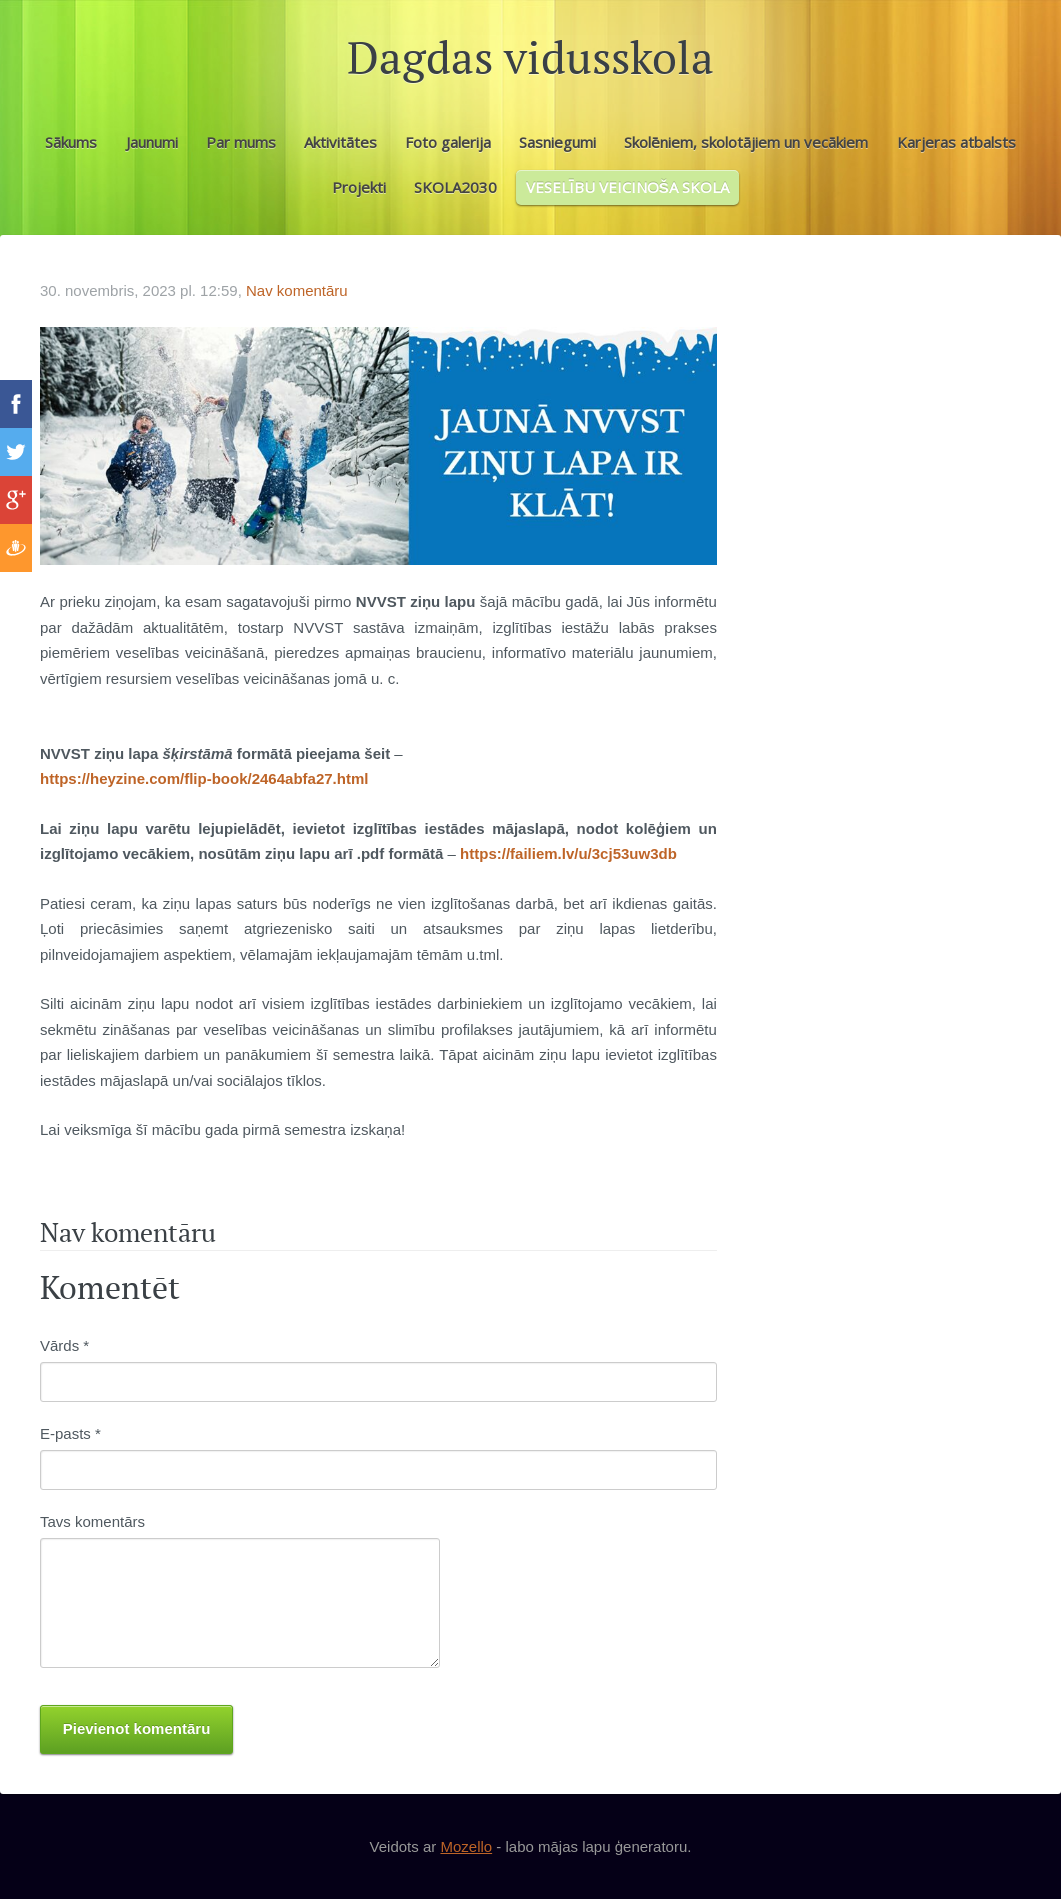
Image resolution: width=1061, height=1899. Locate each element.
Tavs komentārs (92, 1521)
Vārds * (64, 1345)
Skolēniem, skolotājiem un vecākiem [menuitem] (746, 142)
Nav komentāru (297, 290)
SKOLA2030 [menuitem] (455, 187)
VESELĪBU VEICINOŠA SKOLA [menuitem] (627, 187)
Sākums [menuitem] (71, 142)
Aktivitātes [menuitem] (340, 142)
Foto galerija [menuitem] (448, 142)
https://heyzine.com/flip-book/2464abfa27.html (204, 778)
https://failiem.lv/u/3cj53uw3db (568, 853)
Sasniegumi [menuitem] (557, 142)
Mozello (466, 1846)
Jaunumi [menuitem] (152, 142)
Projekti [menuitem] (359, 187)
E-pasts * (70, 1433)
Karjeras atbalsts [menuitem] (956, 142)
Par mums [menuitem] (241, 142)
